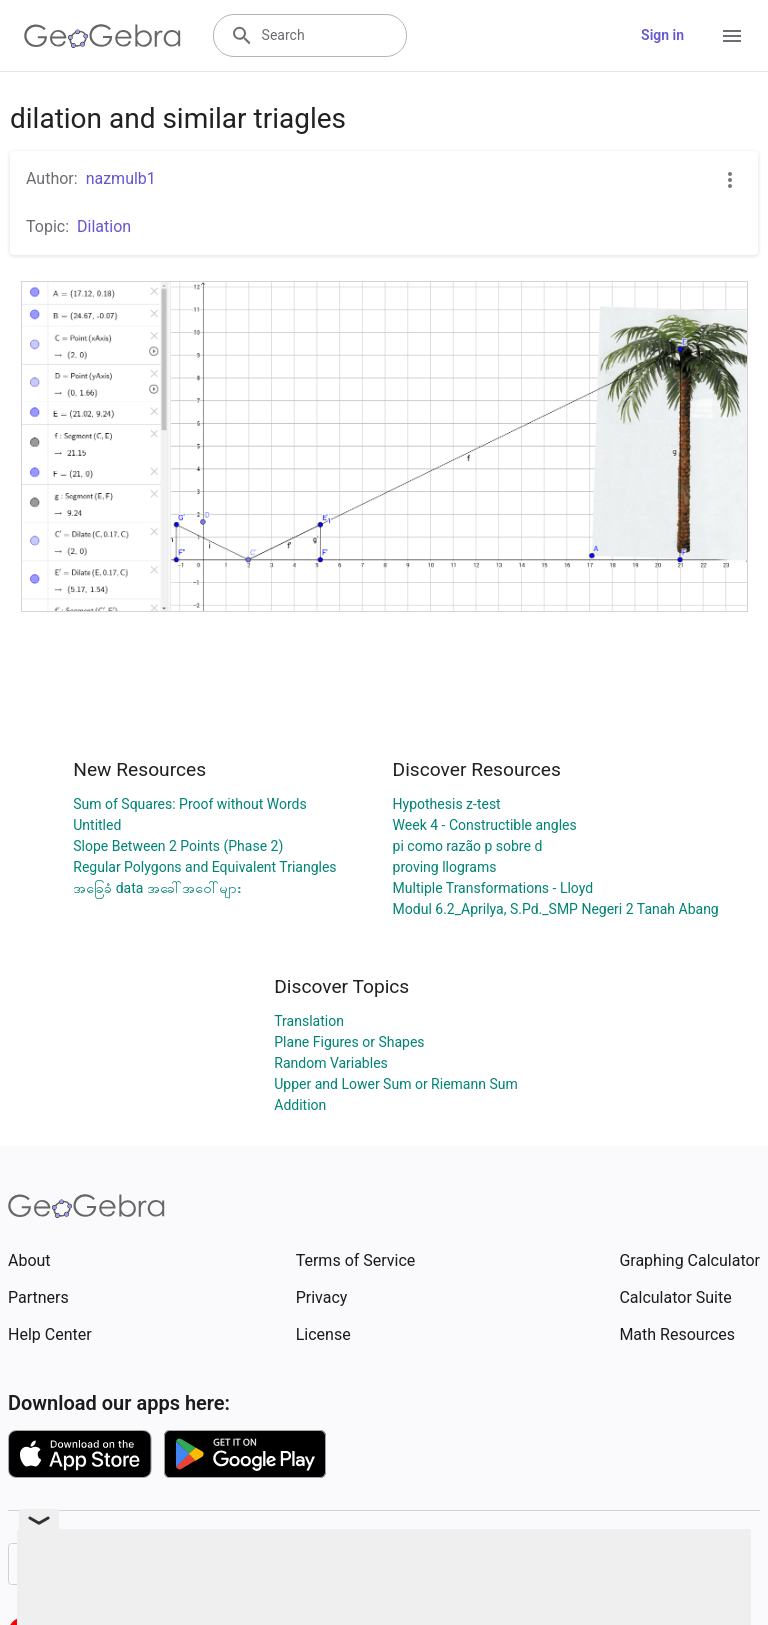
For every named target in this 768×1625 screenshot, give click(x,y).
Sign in (662, 35)
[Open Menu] (732, 36)
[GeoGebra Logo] (102, 36)
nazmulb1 (121, 178)
